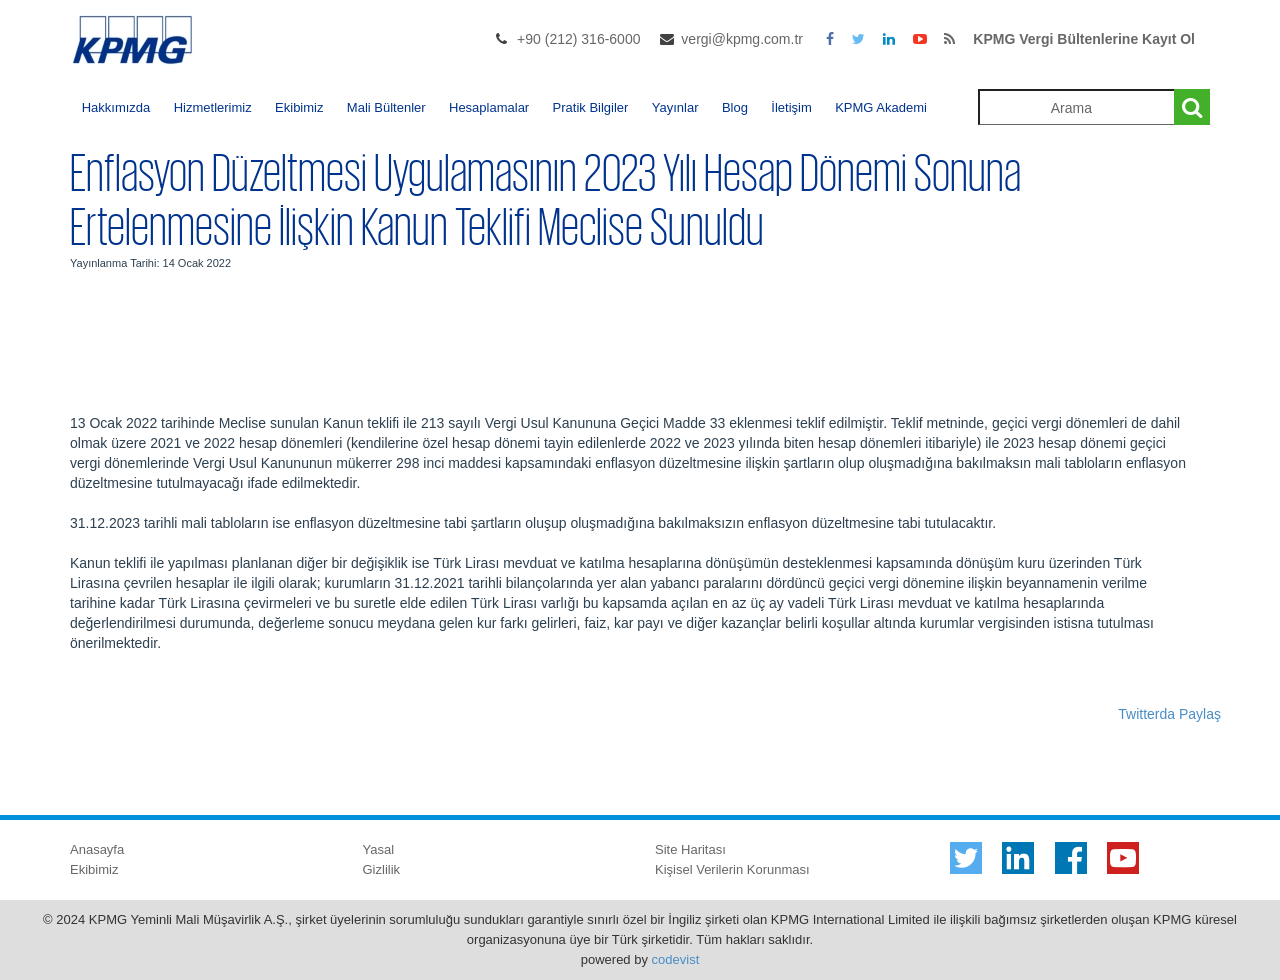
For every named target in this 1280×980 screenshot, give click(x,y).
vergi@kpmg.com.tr (742, 39)
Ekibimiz (299, 107)
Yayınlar (675, 107)
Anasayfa (97, 849)
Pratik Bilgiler (591, 107)
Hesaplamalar (489, 107)
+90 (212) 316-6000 (578, 39)
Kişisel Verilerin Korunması (732, 869)
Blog (735, 107)
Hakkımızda (116, 107)
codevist (676, 959)
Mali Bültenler (386, 107)
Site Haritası (690, 849)
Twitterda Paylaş (1169, 714)
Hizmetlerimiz (213, 107)
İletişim (791, 107)
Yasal (379, 849)
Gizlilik (382, 869)
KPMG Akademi (881, 107)
